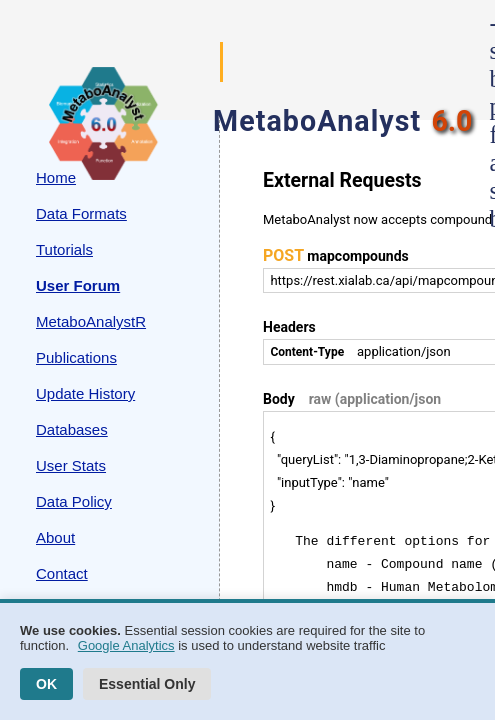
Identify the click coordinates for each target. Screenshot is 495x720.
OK (46, 684)
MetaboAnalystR (91, 321)
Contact (62, 573)
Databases (72, 429)
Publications (76, 357)
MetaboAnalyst (317, 121)
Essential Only (147, 684)
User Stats (71, 465)
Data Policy (74, 501)
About (55, 537)
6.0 (451, 121)
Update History (85, 393)
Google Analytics (126, 645)
